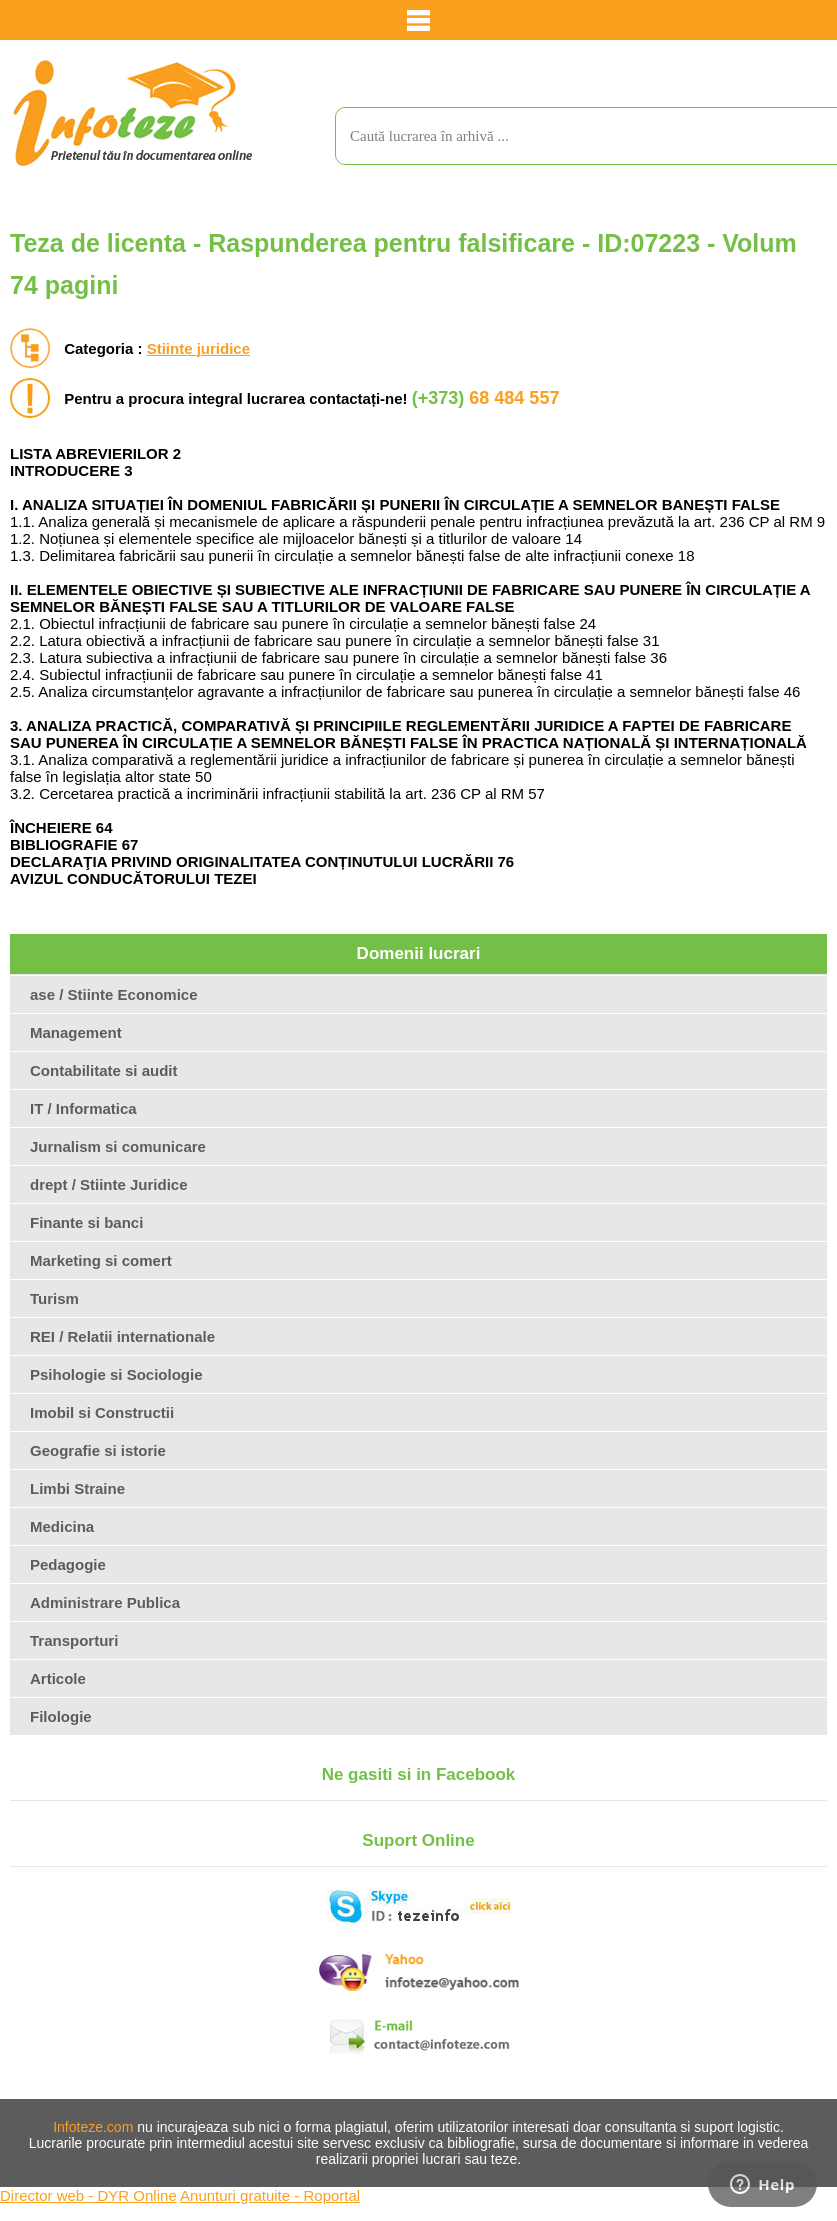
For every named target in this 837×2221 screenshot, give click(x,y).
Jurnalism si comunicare (118, 1146)
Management (76, 1032)
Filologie (61, 1716)
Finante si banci (86, 1222)
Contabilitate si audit (104, 1070)
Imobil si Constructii (102, 1412)
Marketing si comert (101, 1260)
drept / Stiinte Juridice (109, 1184)
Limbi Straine (77, 1488)
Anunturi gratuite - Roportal (270, 2195)
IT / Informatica (83, 1108)
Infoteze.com (93, 2127)
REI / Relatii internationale (122, 1336)
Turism (54, 1298)
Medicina (62, 1526)
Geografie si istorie (98, 1450)
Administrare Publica (105, 1602)
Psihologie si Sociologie (116, 1374)
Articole (58, 1678)
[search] (566, 136)
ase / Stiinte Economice (114, 994)
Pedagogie (68, 1564)
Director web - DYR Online (88, 2195)
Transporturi (74, 1640)
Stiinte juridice (198, 348)
